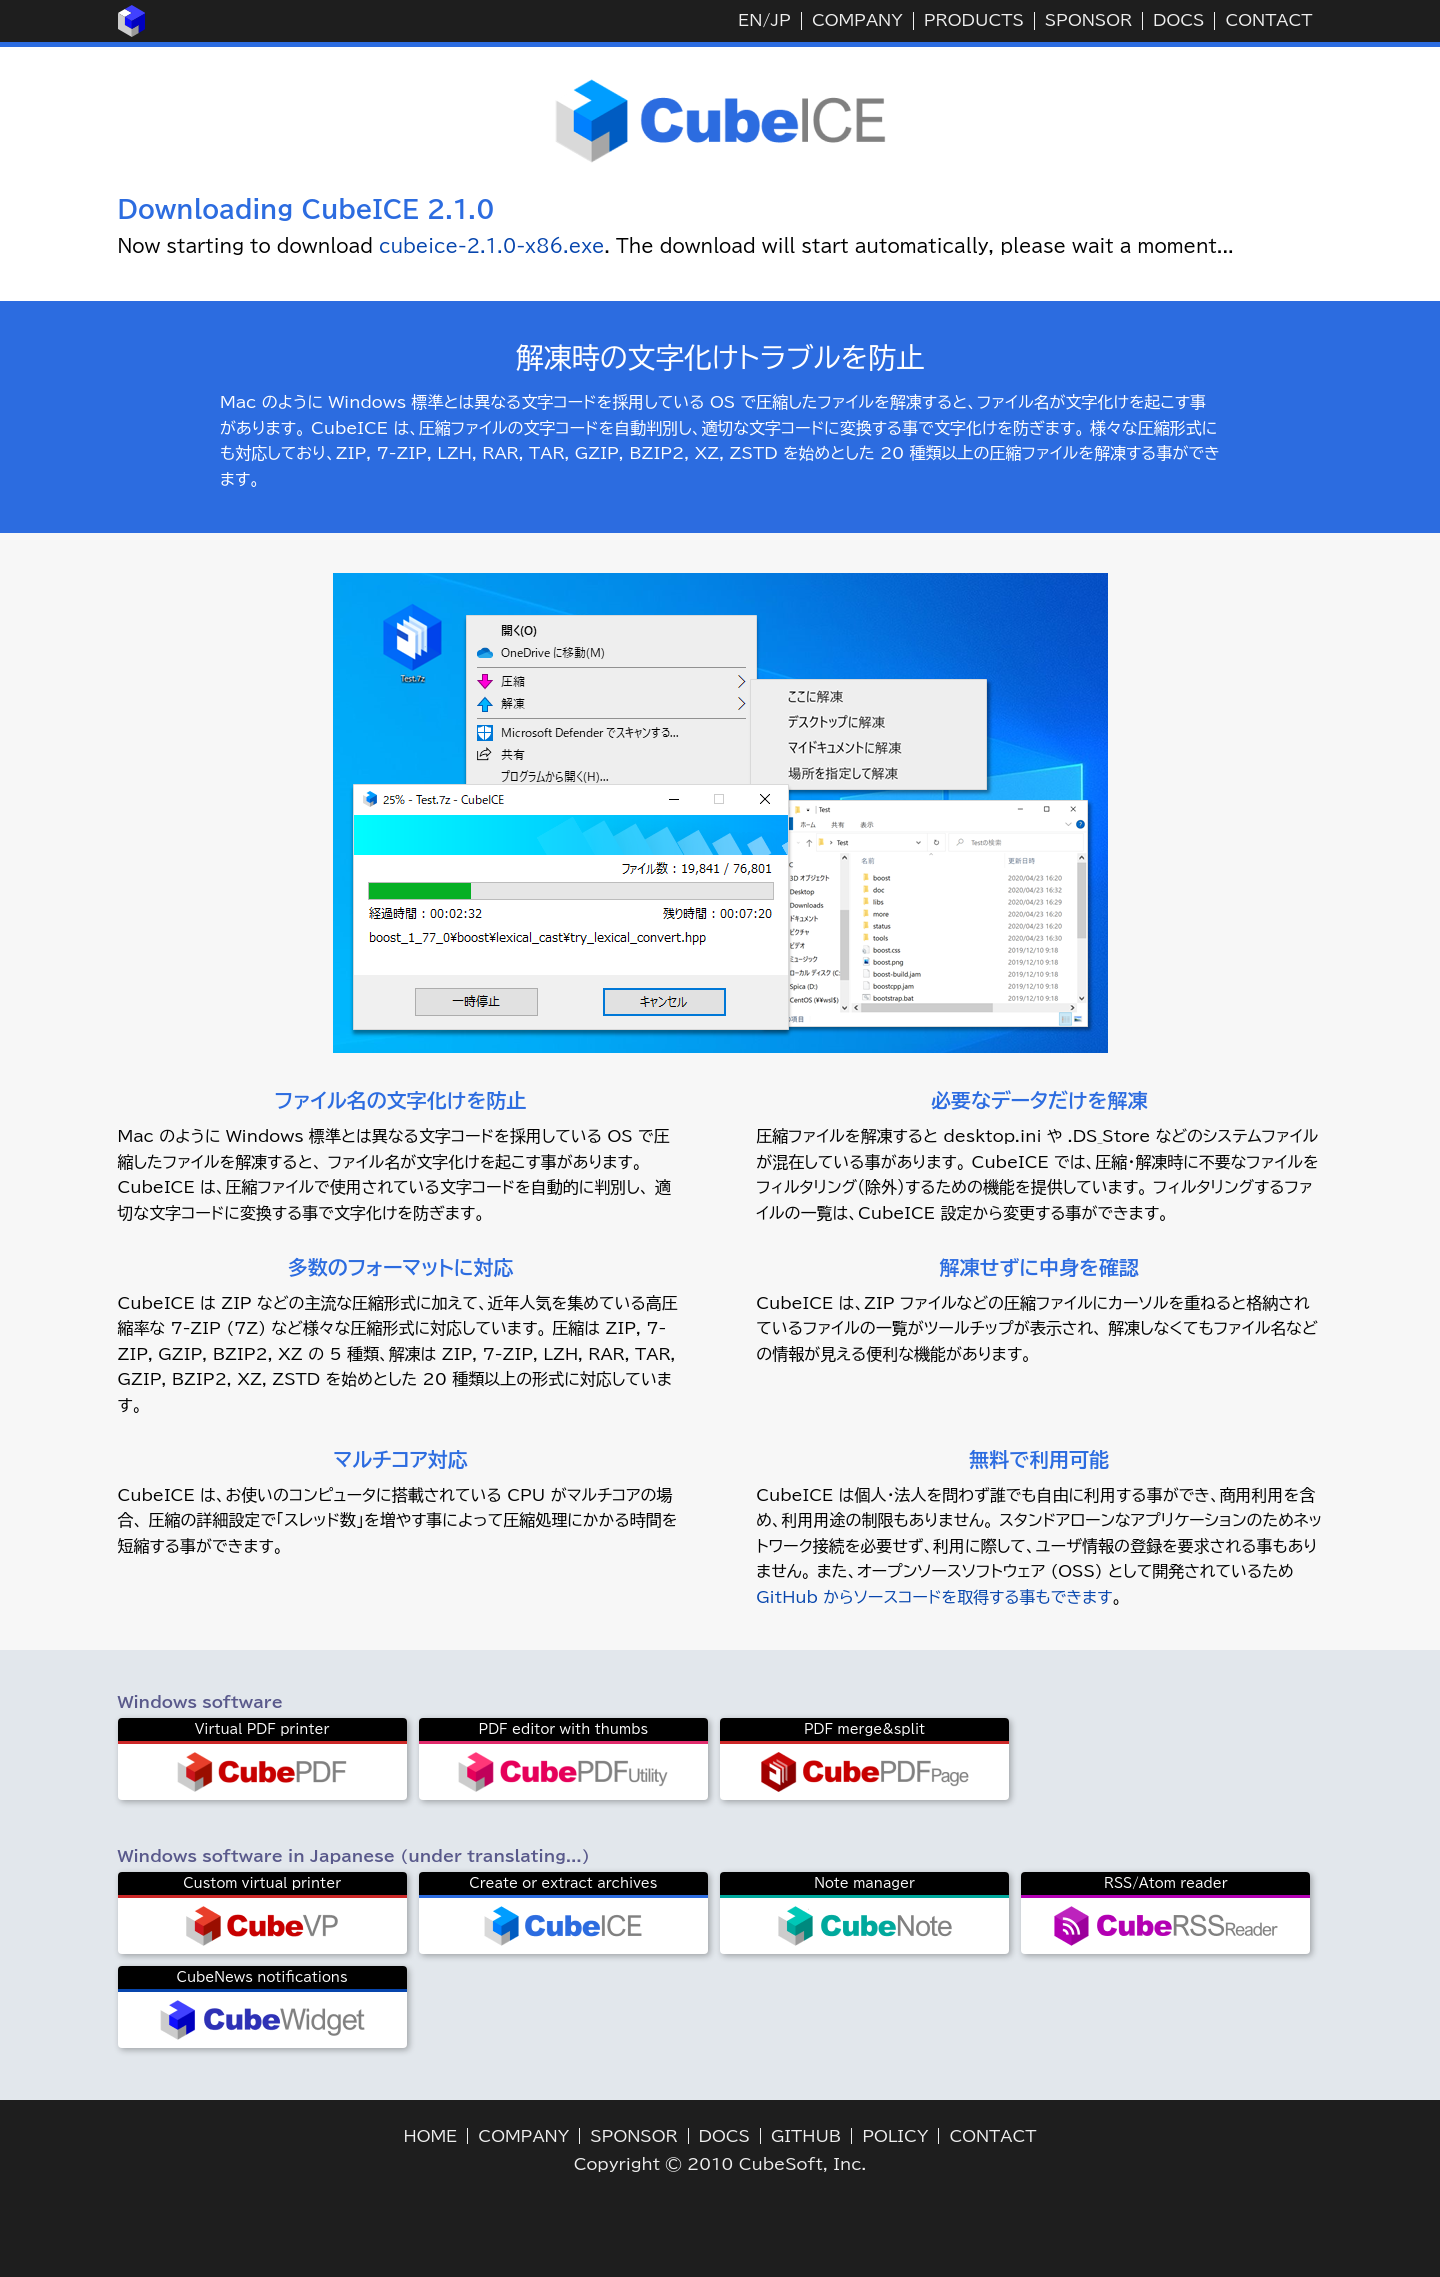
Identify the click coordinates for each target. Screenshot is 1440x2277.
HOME (431, 2136)
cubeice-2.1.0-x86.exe (492, 246)
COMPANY (857, 20)
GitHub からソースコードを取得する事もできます (934, 1597)
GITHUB (806, 2136)
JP (780, 20)
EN (750, 20)
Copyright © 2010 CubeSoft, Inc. (720, 2164)
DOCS (1178, 20)
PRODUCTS (974, 20)
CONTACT (1268, 20)
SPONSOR (1088, 20)
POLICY (895, 2136)
